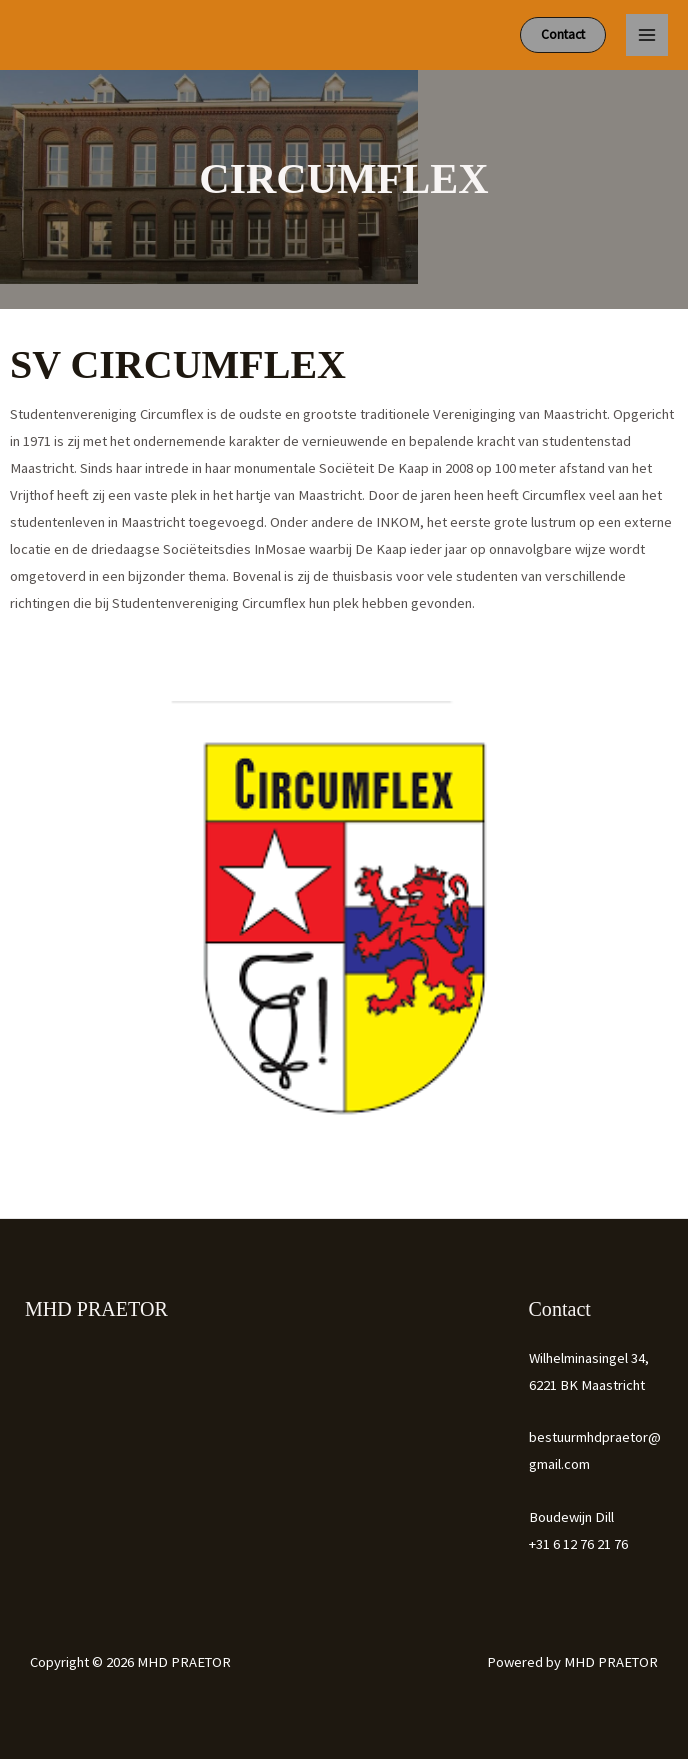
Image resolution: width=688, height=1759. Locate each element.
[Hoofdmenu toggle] (647, 35)
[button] (563, 35)
